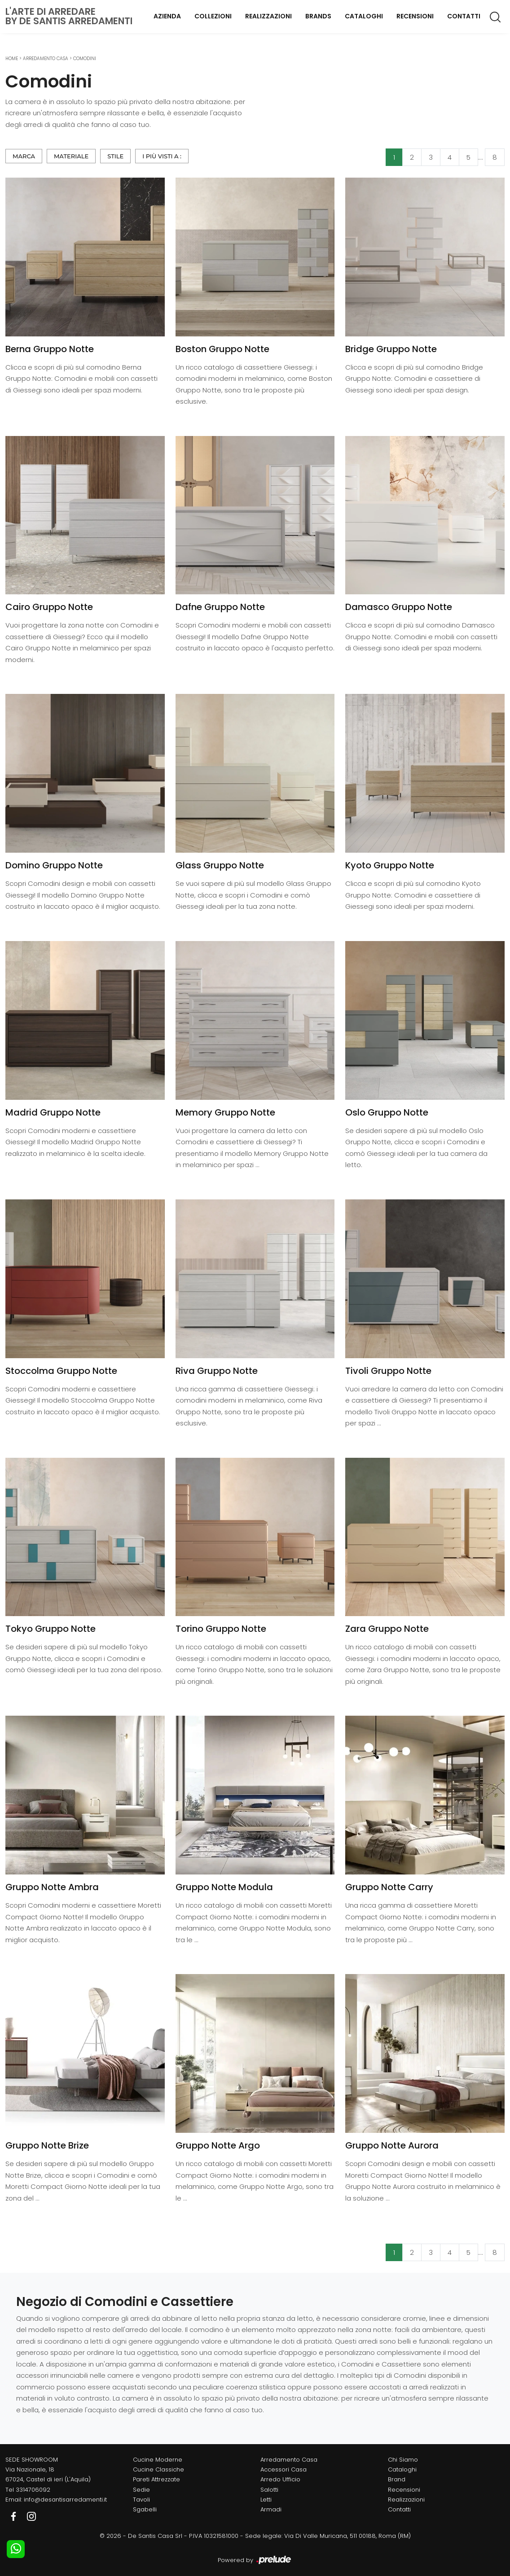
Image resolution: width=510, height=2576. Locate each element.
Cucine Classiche (158, 2469)
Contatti (463, 16)
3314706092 (33, 2489)
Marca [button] (24, 156)
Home (11, 58)
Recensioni (415, 16)
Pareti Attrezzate (156, 2479)
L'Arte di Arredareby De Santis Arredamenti (68, 16)
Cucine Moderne (157, 2459)
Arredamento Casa (45, 58)
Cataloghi (364, 16)
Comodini (84, 58)
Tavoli (141, 2499)
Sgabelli (145, 2509)
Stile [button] (115, 156)
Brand (396, 2479)
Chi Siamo (403, 2459)
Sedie (141, 2489)
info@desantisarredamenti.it (65, 2499)
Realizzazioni (268, 16)
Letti (266, 2499)
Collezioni (213, 16)
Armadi (270, 2509)
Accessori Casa (283, 2469)
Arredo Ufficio (280, 2479)
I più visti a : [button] (161, 156)
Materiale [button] (71, 156)
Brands (318, 16)
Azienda (167, 16)
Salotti (269, 2489)
